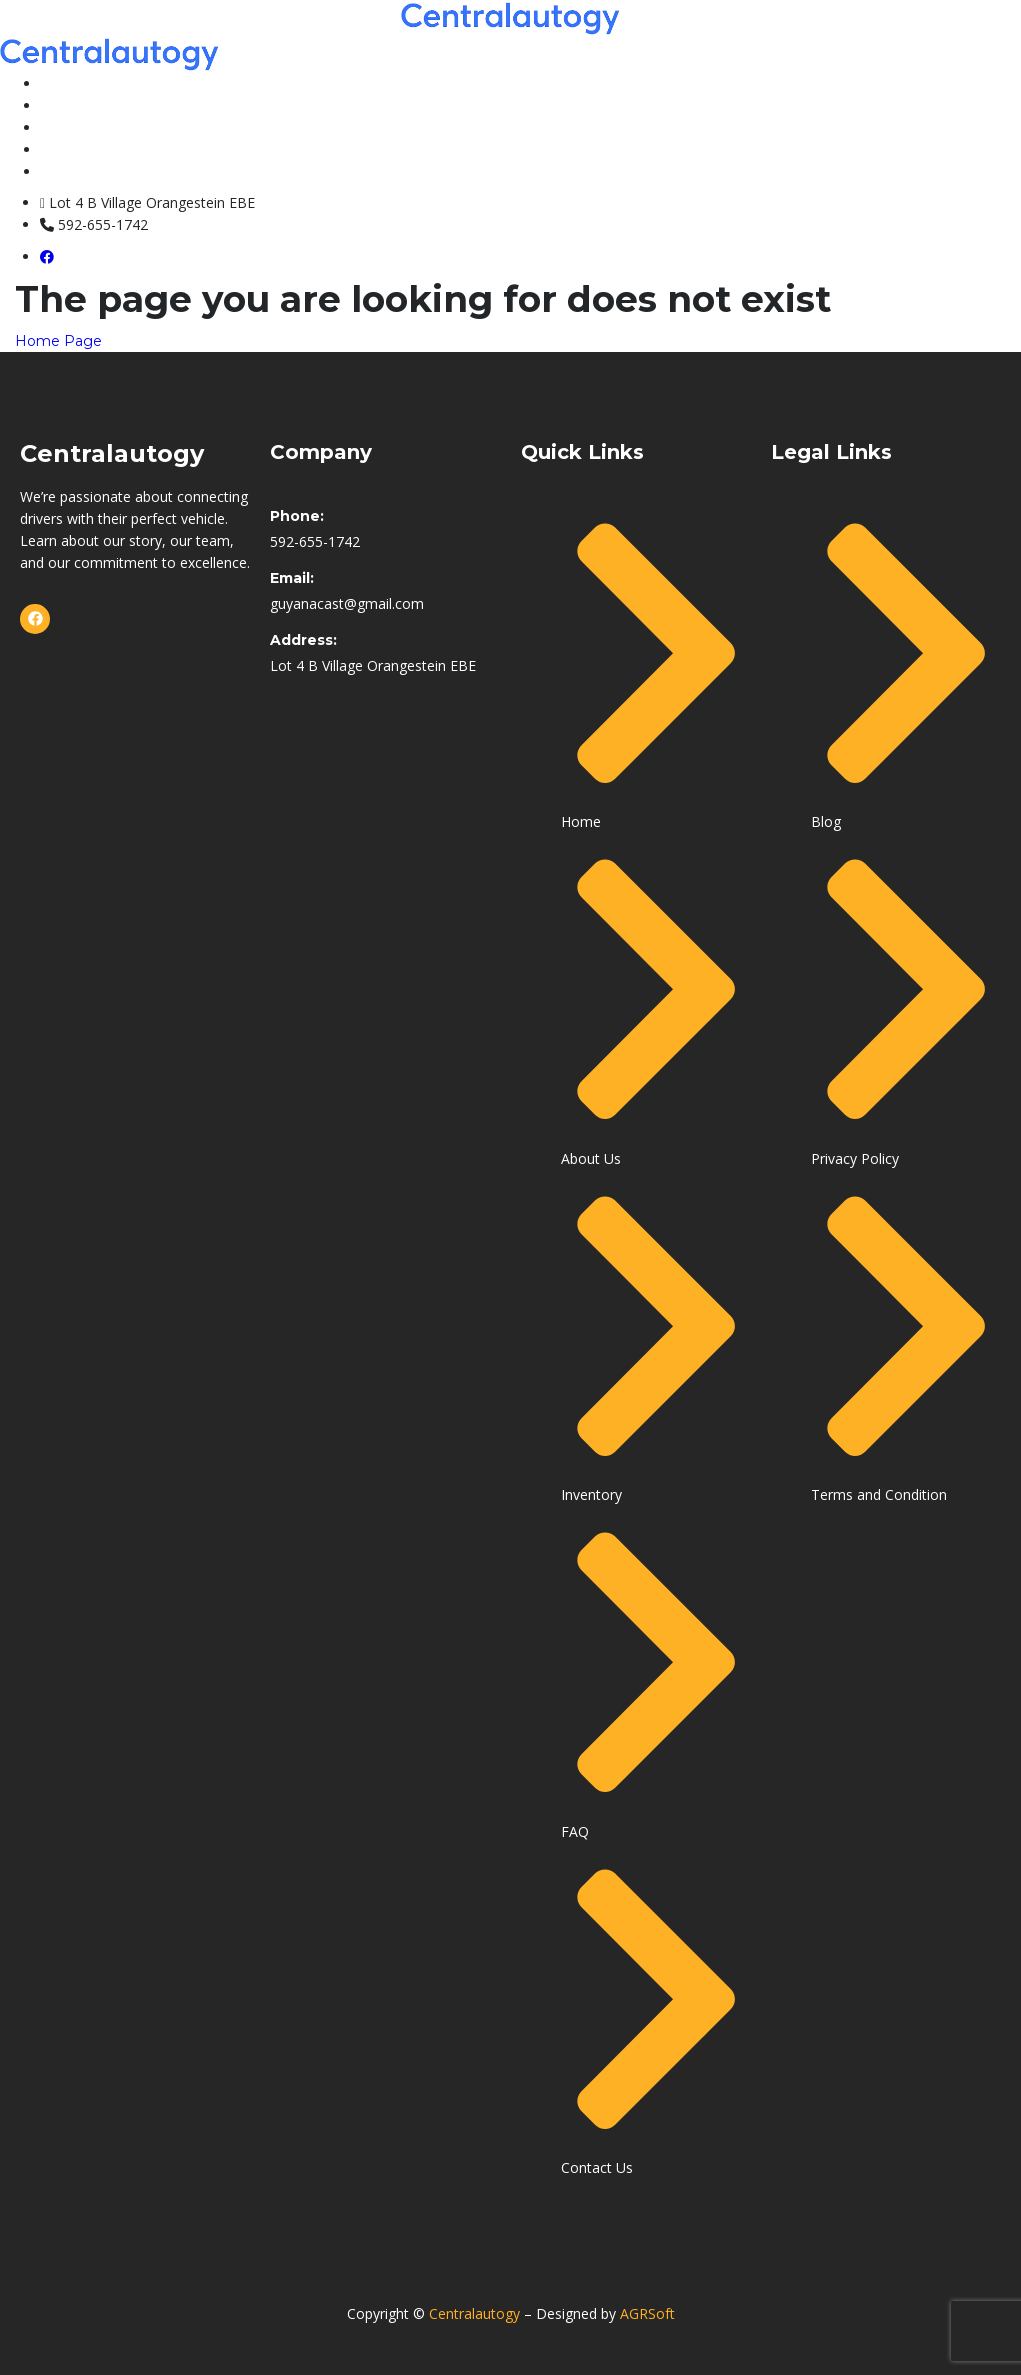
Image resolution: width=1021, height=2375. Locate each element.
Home (61, 83)
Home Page (58, 341)
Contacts (74, 171)
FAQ (55, 127)
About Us (74, 149)
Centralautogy (474, 2313)
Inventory (75, 105)
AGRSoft (647, 2313)
